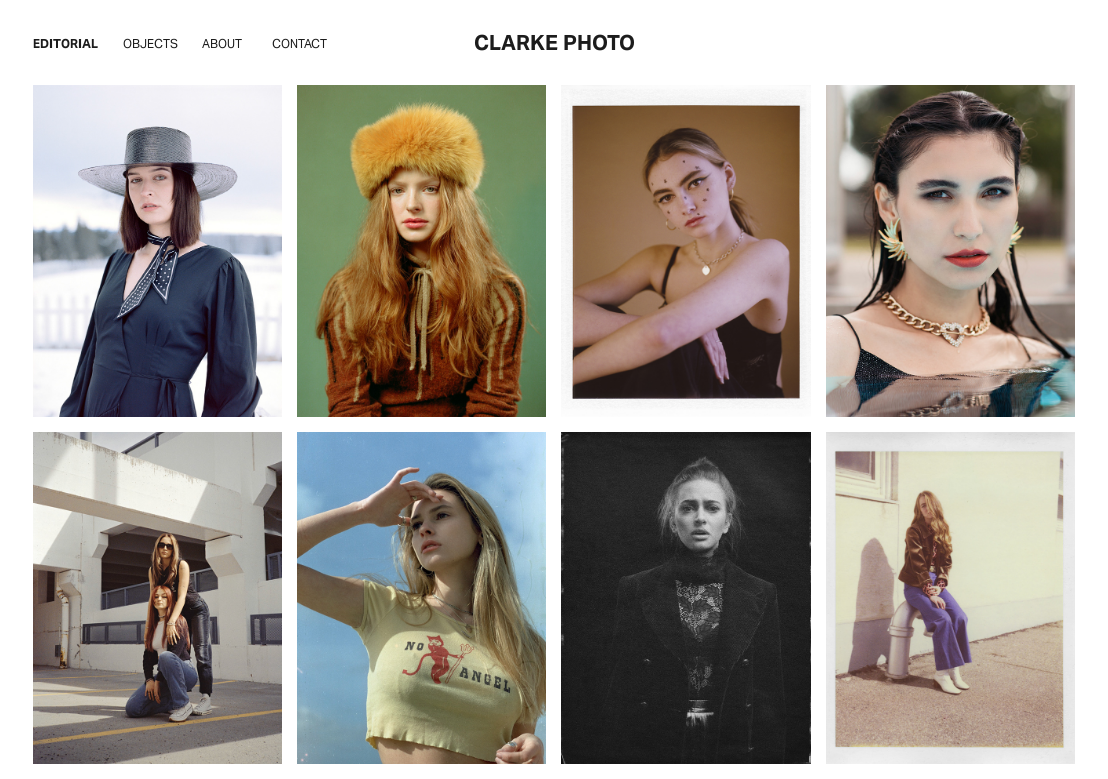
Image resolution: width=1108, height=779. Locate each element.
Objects (150, 43)
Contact (299, 43)
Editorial (65, 43)
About (222, 43)
